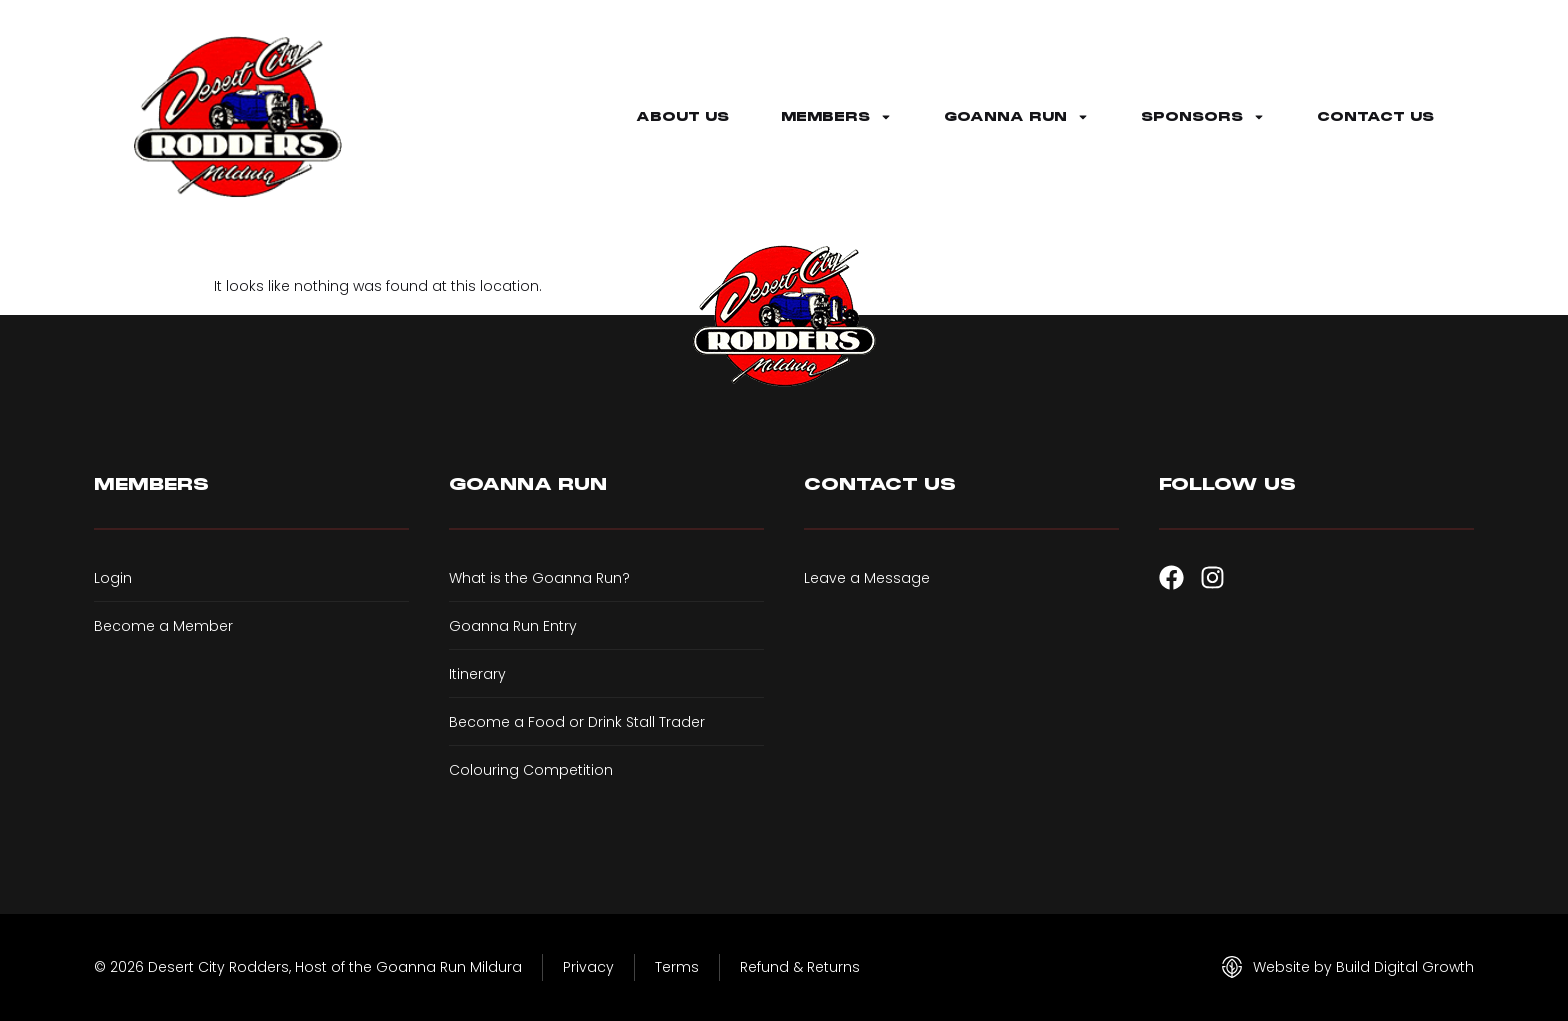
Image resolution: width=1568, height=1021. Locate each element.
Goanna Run (1016, 117)
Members (836, 117)
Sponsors (1203, 117)
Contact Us (1375, 117)
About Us (682, 117)
